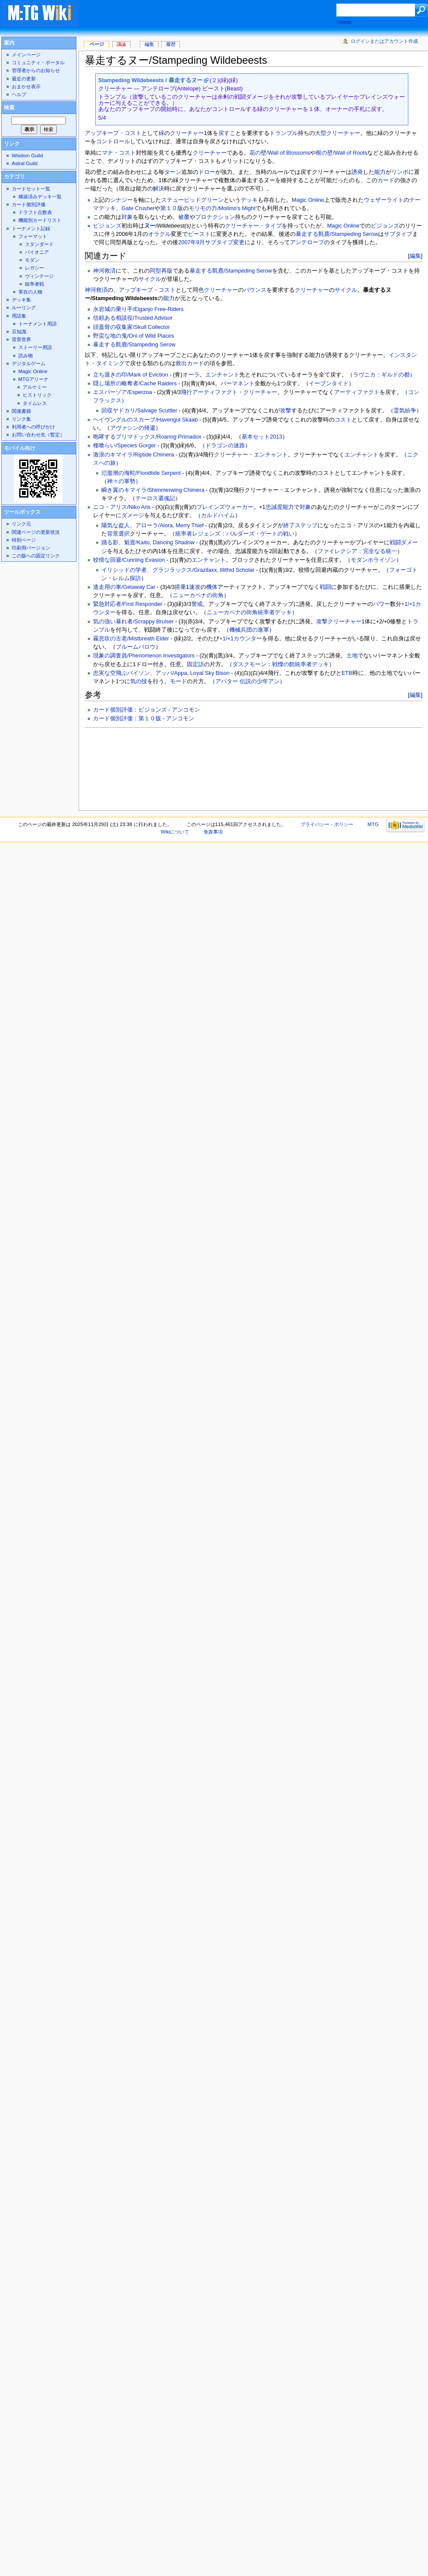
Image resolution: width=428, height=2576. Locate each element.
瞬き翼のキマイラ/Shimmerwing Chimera (152, 490)
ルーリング (24, 307)
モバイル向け (19, 448)
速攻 (194, 587)
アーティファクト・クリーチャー (234, 392)
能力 (380, 172)
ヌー (149, 226)
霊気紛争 (404, 411)
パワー (381, 604)
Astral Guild (25, 163)
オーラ (191, 375)
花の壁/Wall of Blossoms (279, 153)
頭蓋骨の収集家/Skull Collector (131, 327)
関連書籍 (21, 411)
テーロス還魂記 (155, 498)
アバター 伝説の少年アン (247, 681)
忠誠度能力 (280, 507)
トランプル (283, 133)
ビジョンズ (107, 226)
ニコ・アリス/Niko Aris (122, 507)
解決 (158, 189)
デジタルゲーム (28, 363)
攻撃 (285, 411)
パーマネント (238, 383)
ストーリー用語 (35, 347)
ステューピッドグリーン (192, 200)
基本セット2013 (262, 437)
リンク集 (21, 419)
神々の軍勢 (121, 481)
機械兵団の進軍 (249, 630)
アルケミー (35, 387)
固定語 (195, 664)
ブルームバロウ (135, 647)
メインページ (26, 54)
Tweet (343, 22)
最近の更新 (24, 78)
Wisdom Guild (27, 155)
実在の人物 (30, 291)
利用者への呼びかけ (33, 426)
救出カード (190, 363)
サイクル (149, 279)
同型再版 (161, 271)
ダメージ (132, 515)
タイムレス (35, 403)
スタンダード (39, 244)
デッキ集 (21, 299)
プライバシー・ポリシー (326, 824)
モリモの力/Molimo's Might (222, 208)
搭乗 (180, 587)
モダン (32, 260)
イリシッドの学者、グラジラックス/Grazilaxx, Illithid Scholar (177, 570)
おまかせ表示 (26, 86)
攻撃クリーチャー (339, 622)
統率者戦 (34, 284)
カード (385, 180)
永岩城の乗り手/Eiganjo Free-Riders (138, 309)
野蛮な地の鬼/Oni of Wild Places (133, 336)
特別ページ (24, 540)
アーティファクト (357, 392)
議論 (121, 44)
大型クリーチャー (337, 133)
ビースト (199, 234)
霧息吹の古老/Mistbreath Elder (131, 639)
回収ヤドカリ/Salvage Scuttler (139, 411)
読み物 (25, 355)
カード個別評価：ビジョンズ (130, 710)
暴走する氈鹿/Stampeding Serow (337, 234)
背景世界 (21, 339)
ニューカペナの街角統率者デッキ (249, 612)
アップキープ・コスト (113, 133)
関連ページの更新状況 (36, 532)
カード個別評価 (28, 204)
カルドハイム (218, 515)
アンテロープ (307, 242)
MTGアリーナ (33, 379)
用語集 (19, 315)
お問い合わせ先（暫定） (38, 434)
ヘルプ (19, 94)
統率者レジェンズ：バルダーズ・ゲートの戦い (234, 534)
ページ (97, 44)
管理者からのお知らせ (36, 70)
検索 (9, 107)
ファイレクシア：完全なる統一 (357, 551)
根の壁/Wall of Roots (341, 153)
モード (178, 681)
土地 (352, 656)
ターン (172, 172)
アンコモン (186, 710)
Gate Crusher (138, 208)
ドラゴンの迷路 (225, 446)
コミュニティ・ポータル (38, 62)
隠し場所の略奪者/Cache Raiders (134, 383)
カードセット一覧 (31, 188)
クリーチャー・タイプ (253, 226)
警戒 (197, 604)
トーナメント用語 (37, 323)
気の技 (138, 681)
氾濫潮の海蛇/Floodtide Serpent (141, 473)
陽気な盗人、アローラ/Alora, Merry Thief (152, 525)
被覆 (184, 217)
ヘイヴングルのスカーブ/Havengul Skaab (145, 420)
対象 (127, 217)
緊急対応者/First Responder (127, 604)
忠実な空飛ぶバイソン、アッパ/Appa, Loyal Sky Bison (161, 673)
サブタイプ (398, 234)
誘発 (357, 172)
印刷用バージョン (31, 547)
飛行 (186, 392)
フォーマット (32, 236)
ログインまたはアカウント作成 (384, 41)
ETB (347, 673)
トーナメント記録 (31, 228)
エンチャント (222, 375)
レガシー (34, 267)
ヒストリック (37, 395)
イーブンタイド (329, 383)
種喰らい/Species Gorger (124, 446)
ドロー (206, 172)
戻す (224, 133)
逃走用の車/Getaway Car (124, 587)
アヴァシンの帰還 (132, 428)
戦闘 (325, 587)
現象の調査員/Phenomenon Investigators (143, 656)
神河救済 (104, 271)
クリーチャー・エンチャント (251, 455)
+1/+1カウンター (240, 639)
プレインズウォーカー (225, 507)
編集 (415, 255)
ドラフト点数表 (35, 212)
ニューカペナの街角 (198, 595)
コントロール (113, 141)
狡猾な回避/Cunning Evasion (129, 560)
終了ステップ (300, 525)
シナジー (121, 200)
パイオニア (37, 252)
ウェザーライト (384, 200)
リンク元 (21, 523)
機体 (211, 587)
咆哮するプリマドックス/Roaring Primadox (147, 437)
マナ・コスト (119, 153)
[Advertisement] (124, 766)
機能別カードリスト (40, 220)
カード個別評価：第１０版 (127, 719)
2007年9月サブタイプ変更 (211, 242)
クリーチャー (187, 133)
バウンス (255, 290)
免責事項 (213, 831)
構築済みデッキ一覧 (40, 196)
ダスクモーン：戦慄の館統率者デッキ (280, 664)
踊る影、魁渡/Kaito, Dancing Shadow (147, 542)
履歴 (171, 44)
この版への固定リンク (36, 555)
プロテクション (215, 217)
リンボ (399, 172)
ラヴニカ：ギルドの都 (381, 375)
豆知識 (19, 331)
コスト (343, 420)
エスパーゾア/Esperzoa (122, 392)
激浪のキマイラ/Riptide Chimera (133, 455)
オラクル (159, 234)
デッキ (249, 200)
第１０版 (171, 208)
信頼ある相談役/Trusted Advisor (133, 318)
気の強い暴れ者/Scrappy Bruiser (133, 622)
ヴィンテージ (39, 276)
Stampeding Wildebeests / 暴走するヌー (150, 80)
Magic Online (308, 200)
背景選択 (118, 534)
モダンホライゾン (373, 560)
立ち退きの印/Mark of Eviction (130, 375)
